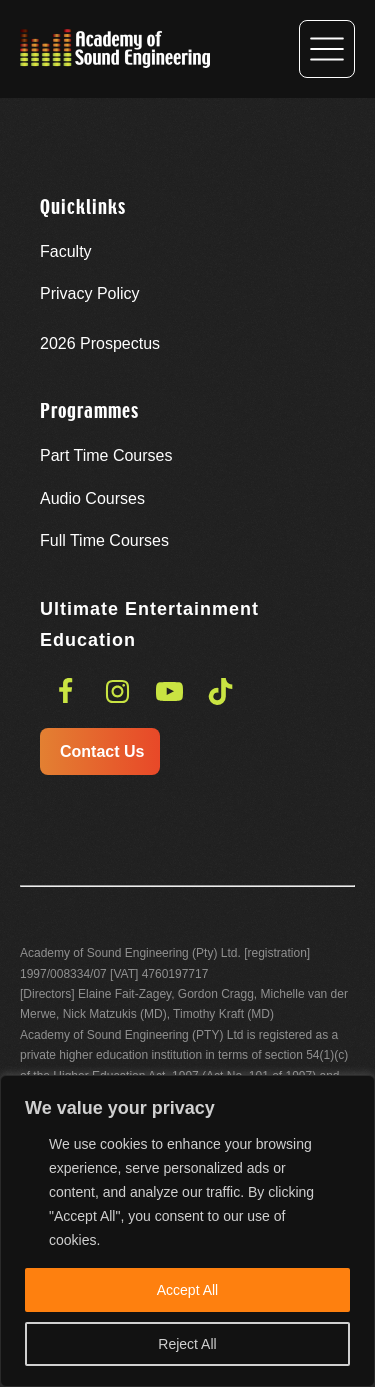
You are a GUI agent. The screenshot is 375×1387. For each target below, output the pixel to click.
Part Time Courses (106, 455)
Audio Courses (92, 498)
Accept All (187, 1290)
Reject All (187, 1344)
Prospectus (100, 343)
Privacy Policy (90, 293)
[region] (187, 1231)
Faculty (66, 251)
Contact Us (102, 751)
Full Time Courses (104, 540)
